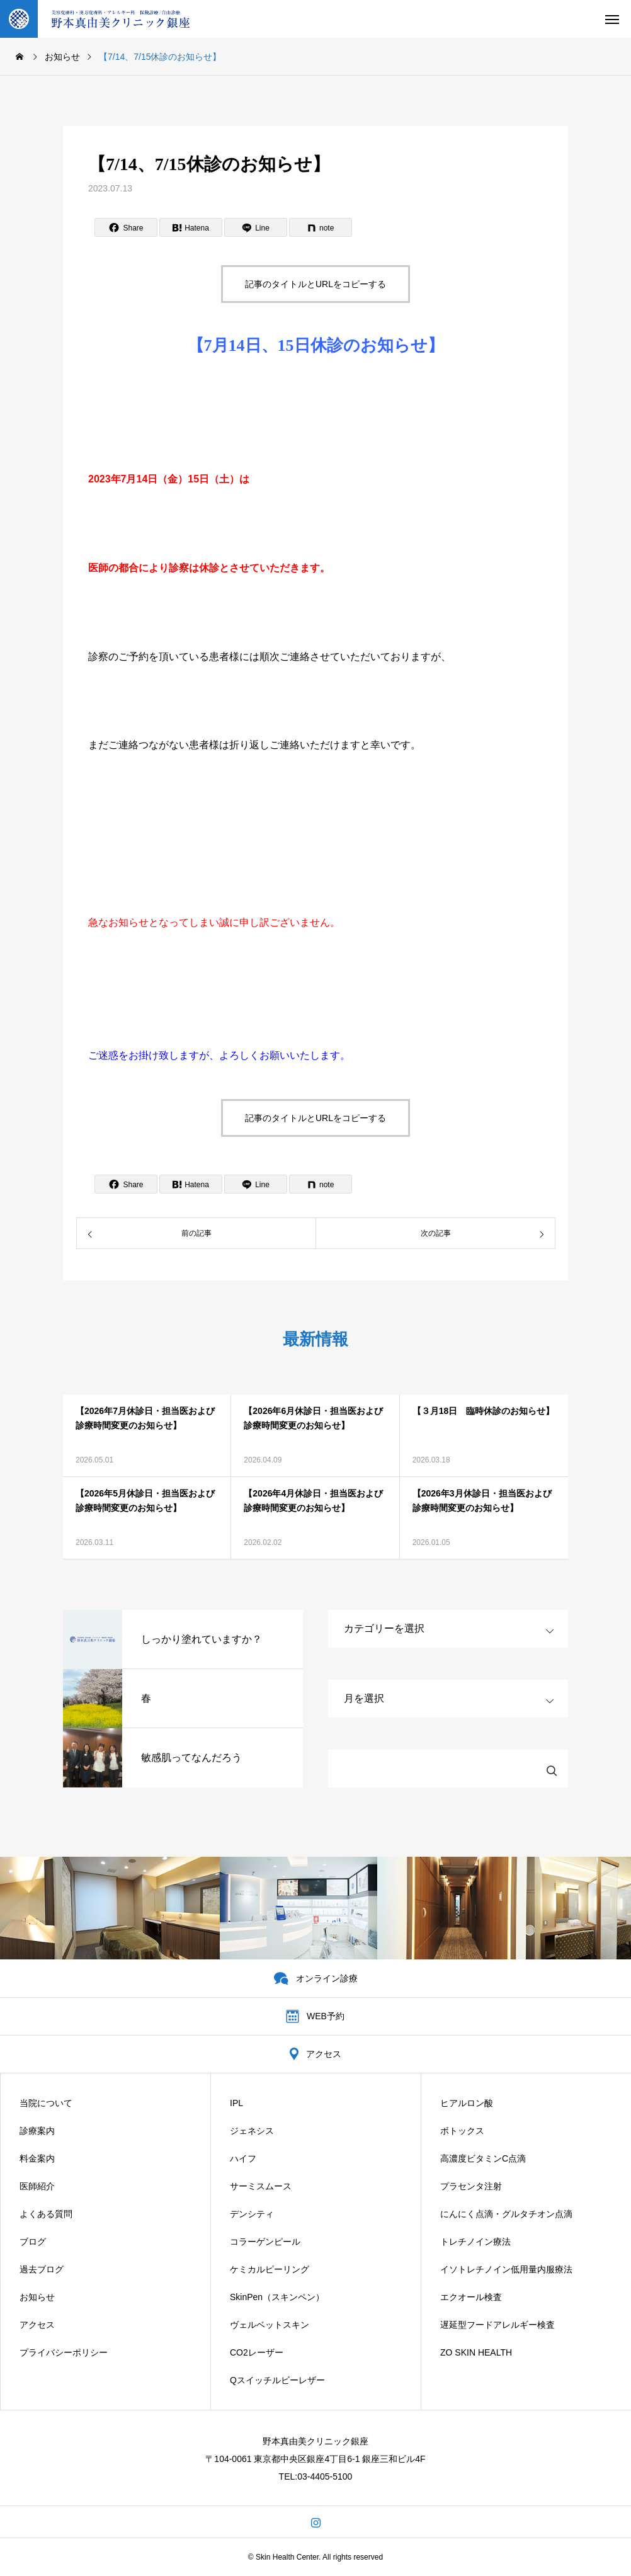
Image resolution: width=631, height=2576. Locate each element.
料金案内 (37, 2158)
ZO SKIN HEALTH (476, 2352)
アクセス (37, 2324)
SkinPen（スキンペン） (277, 2297)
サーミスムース (261, 2186)
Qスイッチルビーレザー (277, 2380)
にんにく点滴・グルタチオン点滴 (506, 2213)
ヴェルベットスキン (269, 2324)
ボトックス (462, 2130)
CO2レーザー (256, 2352)
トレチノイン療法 (475, 2241)
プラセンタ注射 (471, 2186)
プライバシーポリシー (64, 2352)
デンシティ (252, 2213)
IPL (236, 2103)
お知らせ (37, 2297)
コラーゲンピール (265, 2241)
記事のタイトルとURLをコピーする (315, 284)
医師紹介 (37, 2186)
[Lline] (255, 227)
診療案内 (37, 2130)
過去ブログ (42, 2269)
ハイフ (243, 2158)
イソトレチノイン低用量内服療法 (506, 2269)
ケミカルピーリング (269, 2269)
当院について (46, 2103)
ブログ (33, 2241)
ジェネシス (252, 2130)
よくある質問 (46, 2213)
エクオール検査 (471, 2297)
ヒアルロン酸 (466, 2103)
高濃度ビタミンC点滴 (483, 2158)
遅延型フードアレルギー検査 (497, 2324)
